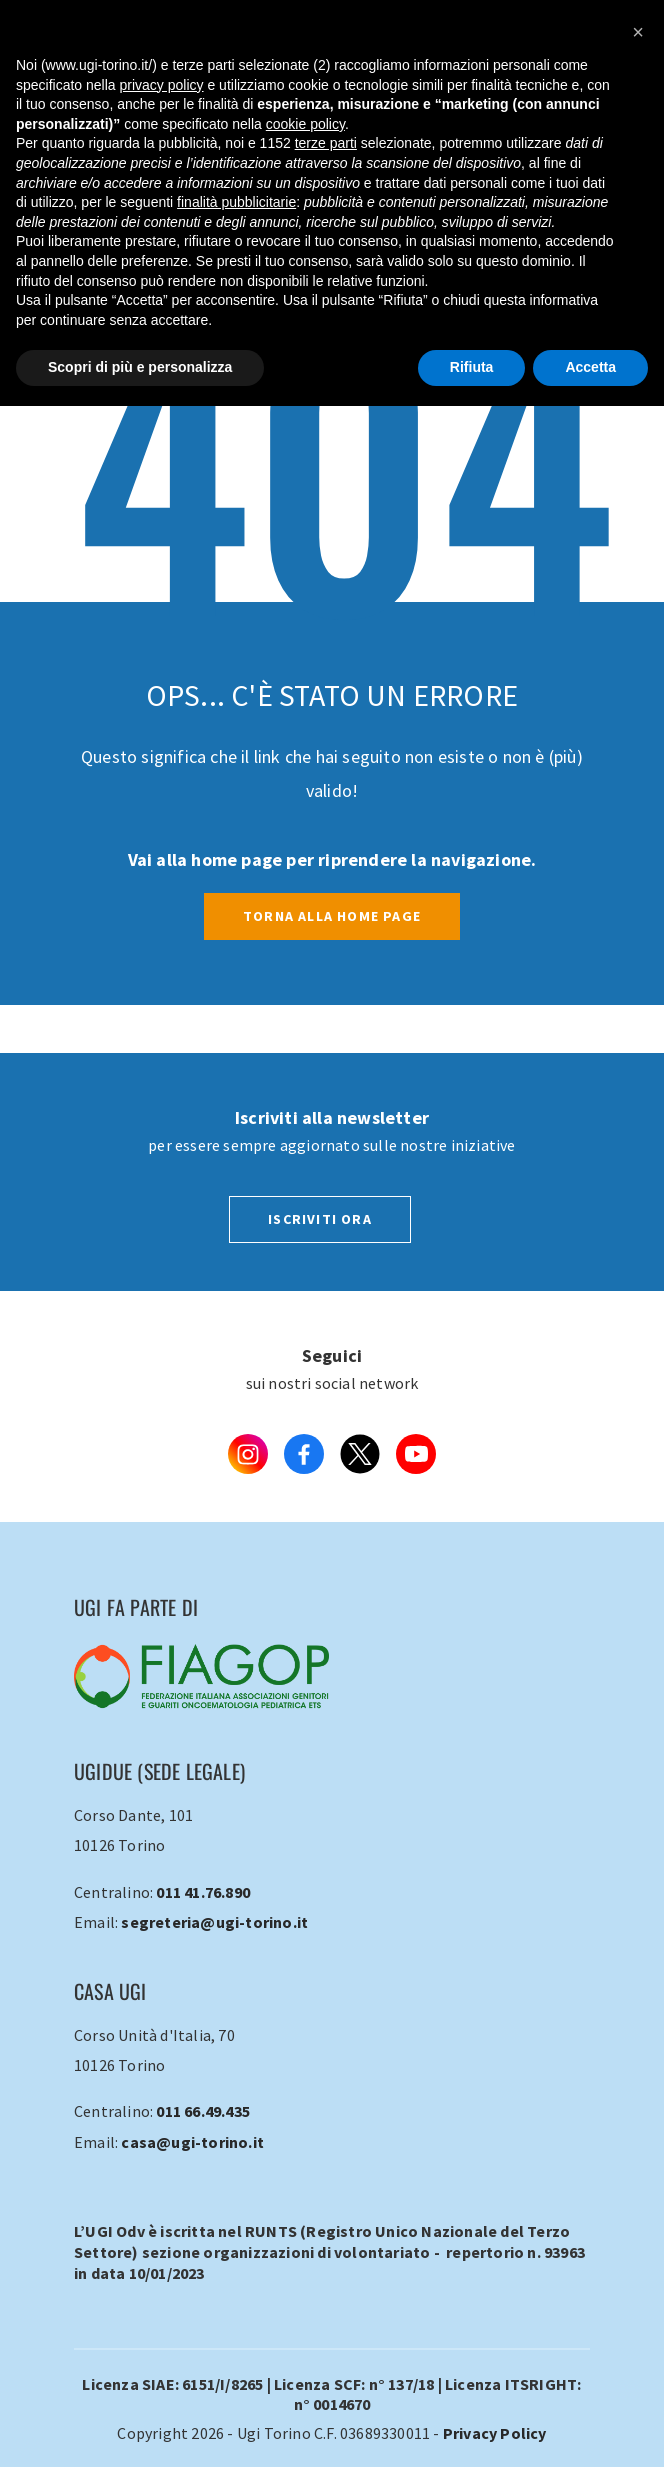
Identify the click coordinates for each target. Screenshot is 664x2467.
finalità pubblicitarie (236, 202)
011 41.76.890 (203, 1892)
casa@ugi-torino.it (192, 2142)
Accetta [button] (590, 367)
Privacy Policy (495, 2433)
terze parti (326, 143)
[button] (638, 32)
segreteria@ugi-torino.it (214, 1922)
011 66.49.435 (203, 2111)
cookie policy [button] (305, 124)
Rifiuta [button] (472, 367)
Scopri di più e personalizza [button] (140, 367)
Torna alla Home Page (332, 916)
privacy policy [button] (162, 85)
